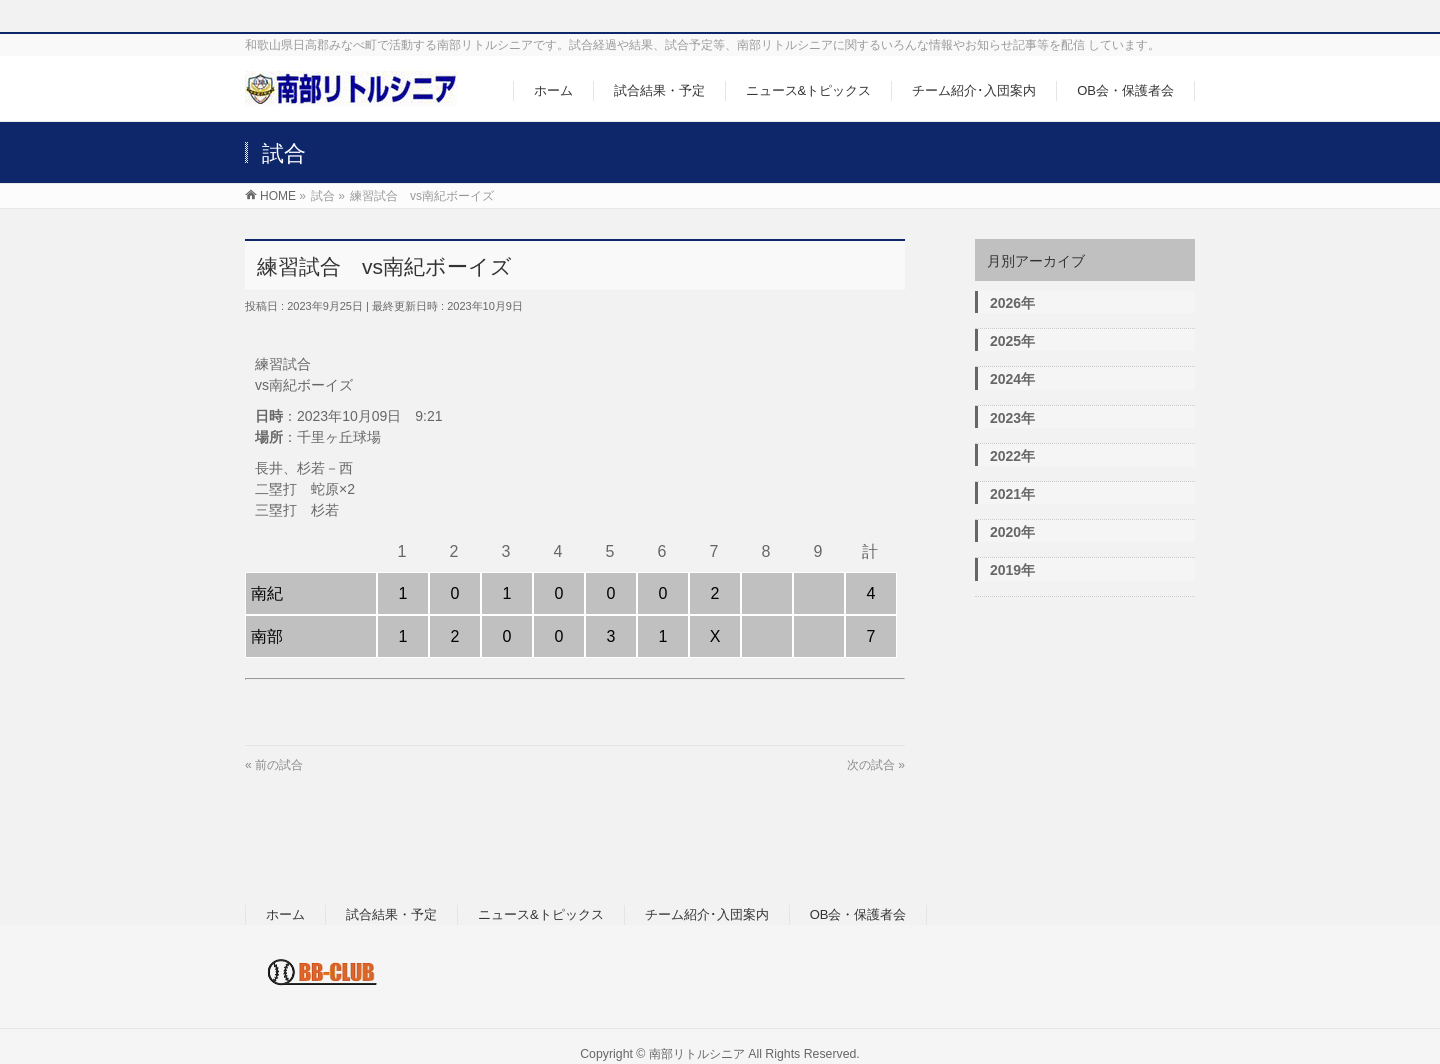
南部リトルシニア (697, 1054)
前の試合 (279, 765)
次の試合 (871, 765)
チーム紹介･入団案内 (707, 914)
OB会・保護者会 (858, 914)
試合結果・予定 (391, 914)
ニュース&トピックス (541, 914)
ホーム (285, 914)
